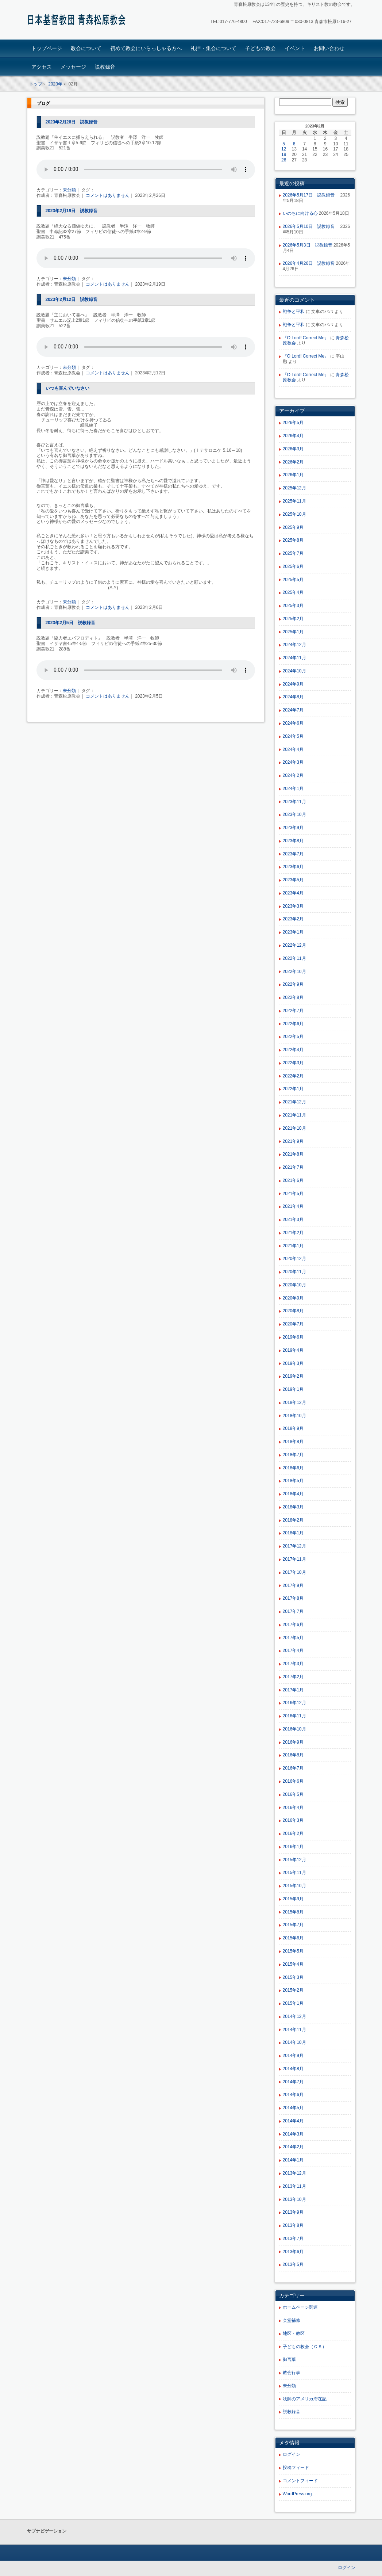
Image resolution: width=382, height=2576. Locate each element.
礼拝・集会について (213, 48)
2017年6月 (293, 1624)
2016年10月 (294, 1729)
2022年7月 (293, 1010)
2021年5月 (293, 1193)
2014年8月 (293, 2068)
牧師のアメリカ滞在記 (305, 2398)
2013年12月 (294, 2173)
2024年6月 (293, 723)
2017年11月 (294, 1559)
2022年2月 (293, 1076)
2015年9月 (293, 1898)
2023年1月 (293, 932)
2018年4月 (293, 1493)
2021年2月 (293, 1232)
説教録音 (105, 67)
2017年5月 (293, 1637)
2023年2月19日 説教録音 (72, 210)
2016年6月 (293, 1781)
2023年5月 (293, 879)
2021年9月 (293, 1141)
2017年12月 (294, 1546)
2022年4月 (293, 1049)
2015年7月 (293, 1924)
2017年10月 (294, 1572)
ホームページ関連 (300, 2307)
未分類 (69, 189)
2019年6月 (293, 1337)
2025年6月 (293, 566)
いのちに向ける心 (300, 213)
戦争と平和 (294, 311)
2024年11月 (294, 657)
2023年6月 (293, 866)
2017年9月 (293, 1585)
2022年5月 (293, 1036)
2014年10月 (294, 2042)
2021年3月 (293, 1219)
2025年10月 (294, 514)
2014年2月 (293, 2146)
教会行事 (291, 2372)
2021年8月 (293, 1154)
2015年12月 (294, 1859)
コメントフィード (300, 2480)
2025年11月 (294, 501)
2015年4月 (293, 1964)
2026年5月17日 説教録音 (311, 195)
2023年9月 (293, 827)
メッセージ (73, 67)
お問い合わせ (329, 48)
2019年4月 (293, 1350)
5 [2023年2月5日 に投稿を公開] (283, 143)
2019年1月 (293, 1389)
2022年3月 (293, 1062)
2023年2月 (293, 918)
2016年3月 (293, 1820)
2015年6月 (293, 1937)
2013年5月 (293, 2264)
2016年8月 (293, 1755)
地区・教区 (294, 2333)
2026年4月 (293, 435)
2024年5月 (293, 736)
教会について (86, 48)
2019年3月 (293, 1363)
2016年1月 (293, 1846)
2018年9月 (293, 1428)
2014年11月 (294, 2029)
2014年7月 (293, 2081)
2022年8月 (293, 997)
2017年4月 (293, 1650)
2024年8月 (293, 696)
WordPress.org (297, 2493)
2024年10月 (294, 670)
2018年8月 (293, 1441)
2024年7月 (293, 710)
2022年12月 (294, 945)
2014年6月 (293, 2094)
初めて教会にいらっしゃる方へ (146, 48)
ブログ (43, 103)
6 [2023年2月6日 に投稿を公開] (294, 143)
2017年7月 (293, 1611)
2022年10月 (294, 971)
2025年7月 (293, 553)
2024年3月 (293, 762)
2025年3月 (293, 605)
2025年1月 (293, 631)
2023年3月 (293, 906)
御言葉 (289, 2359)
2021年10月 (294, 1128)
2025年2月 (293, 618)
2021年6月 (293, 1180)
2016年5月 (293, 1794)
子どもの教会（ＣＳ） (305, 2346)
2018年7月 (293, 1454)
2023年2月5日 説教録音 (70, 622)
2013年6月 (293, 2251)
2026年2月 (293, 462)
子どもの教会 (260, 48)
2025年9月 (293, 527)
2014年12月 (294, 2016)
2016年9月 (293, 1742)
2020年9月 (293, 1298)
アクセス (41, 67)
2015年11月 (294, 1872)
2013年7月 (293, 2238)
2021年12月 (294, 1101)
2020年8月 (293, 1310)
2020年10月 (294, 1284)
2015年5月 (293, 1951)
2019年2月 (293, 1376)
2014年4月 (293, 2120)
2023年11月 (294, 801)
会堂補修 (291, 2320)
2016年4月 (293, 1807)
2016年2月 (293, 1833)
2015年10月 (294, 1885)
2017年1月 (293, 1689)
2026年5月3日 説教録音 (307, 245)
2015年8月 (293, 1912)
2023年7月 (293, 853)
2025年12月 (294, 488)
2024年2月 (293, 775)
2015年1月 (293, 2003)
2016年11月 (294, 1715)
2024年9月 (293, 684)
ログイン (291, 2454)
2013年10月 (294, 2199)
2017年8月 (293, 1598)
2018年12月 (294, 1402)
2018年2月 (293, 1520)
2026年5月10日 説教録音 (311, 226)
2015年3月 (293, 1977)
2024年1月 (293, 788)
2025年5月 (293, 579)
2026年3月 (293, 448)
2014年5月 (293, 2107)
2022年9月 (293, 984)
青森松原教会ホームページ (78, 20)
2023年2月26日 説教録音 (72, 122)
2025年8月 (293, 540)
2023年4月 (293, 893)
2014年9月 (293, 2055)
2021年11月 (294, 1115)
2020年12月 (294, 1258)
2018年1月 (293, 1532)
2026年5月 (293, 422)
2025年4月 (293, 592)
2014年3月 (293, 2134)
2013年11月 (294, 2186)
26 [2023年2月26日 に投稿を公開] (283, 160)
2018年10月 (294, 1415)
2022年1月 (293, 1088)
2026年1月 (293, 474)
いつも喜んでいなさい (67, 388)
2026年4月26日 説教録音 (309, 263)
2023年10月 (294, 814)
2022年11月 (294, 958)
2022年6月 (293, 1023)
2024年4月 (293, 749)
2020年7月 (293, 1324)
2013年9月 (293, 2212)
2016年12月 (294, 1702)
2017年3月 (293, 1663)
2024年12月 (294, 644)
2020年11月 (294, 1271)
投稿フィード (296, 2467)
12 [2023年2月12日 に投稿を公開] (283, 149)
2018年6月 (293, 1467)
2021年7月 (293, 1167)
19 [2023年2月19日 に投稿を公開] (283, 154)
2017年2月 (293, 1676)
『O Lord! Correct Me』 (306, 337)
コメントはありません (108, 195)
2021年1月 (293, 1245)
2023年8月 (293, 840)
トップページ (46, 48)
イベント (295, 48)
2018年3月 (293, 1507)
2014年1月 (293, 2160)
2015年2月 (293, 1990)
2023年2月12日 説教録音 (72, 299)
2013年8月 (293, 2225)
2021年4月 (293, 1206)
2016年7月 (293, 1768)
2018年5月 (293, 1480)
